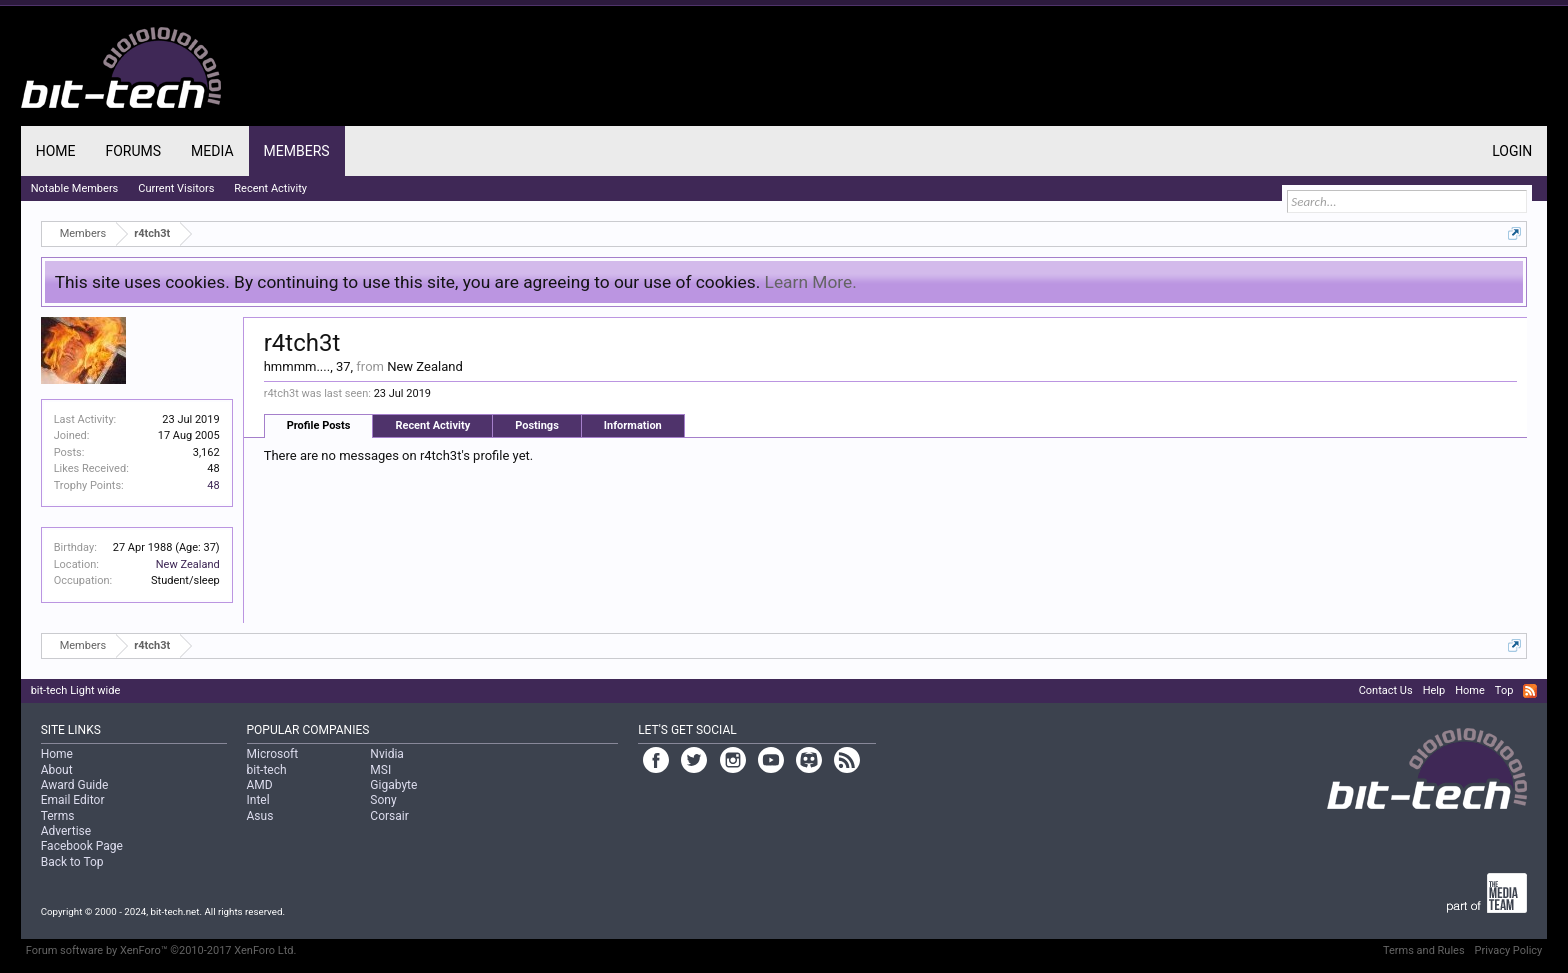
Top (1504, 690)
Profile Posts (319, 425)
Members (297, 151)
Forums (133, 151)
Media (212, 151)
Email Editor (73, 800)
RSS (1530, 691)
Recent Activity (432, 425)
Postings (537, 425)
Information (633, 425)
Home (56, 151)
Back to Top (72, 862)
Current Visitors (176, 188)
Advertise (66, 831)
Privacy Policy (1509, 950)
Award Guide (75, 785)
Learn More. (811, 282)
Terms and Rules (1424, 950)
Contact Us (1386, 690)
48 (213, 485)
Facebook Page (82, 846)
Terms (58, 816)
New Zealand (188, 564)
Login (1512, 151)
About (57, 770)
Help (1434, 690)
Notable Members (75, 188)
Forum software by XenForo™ (161, 950)
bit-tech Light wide (76, 690)
